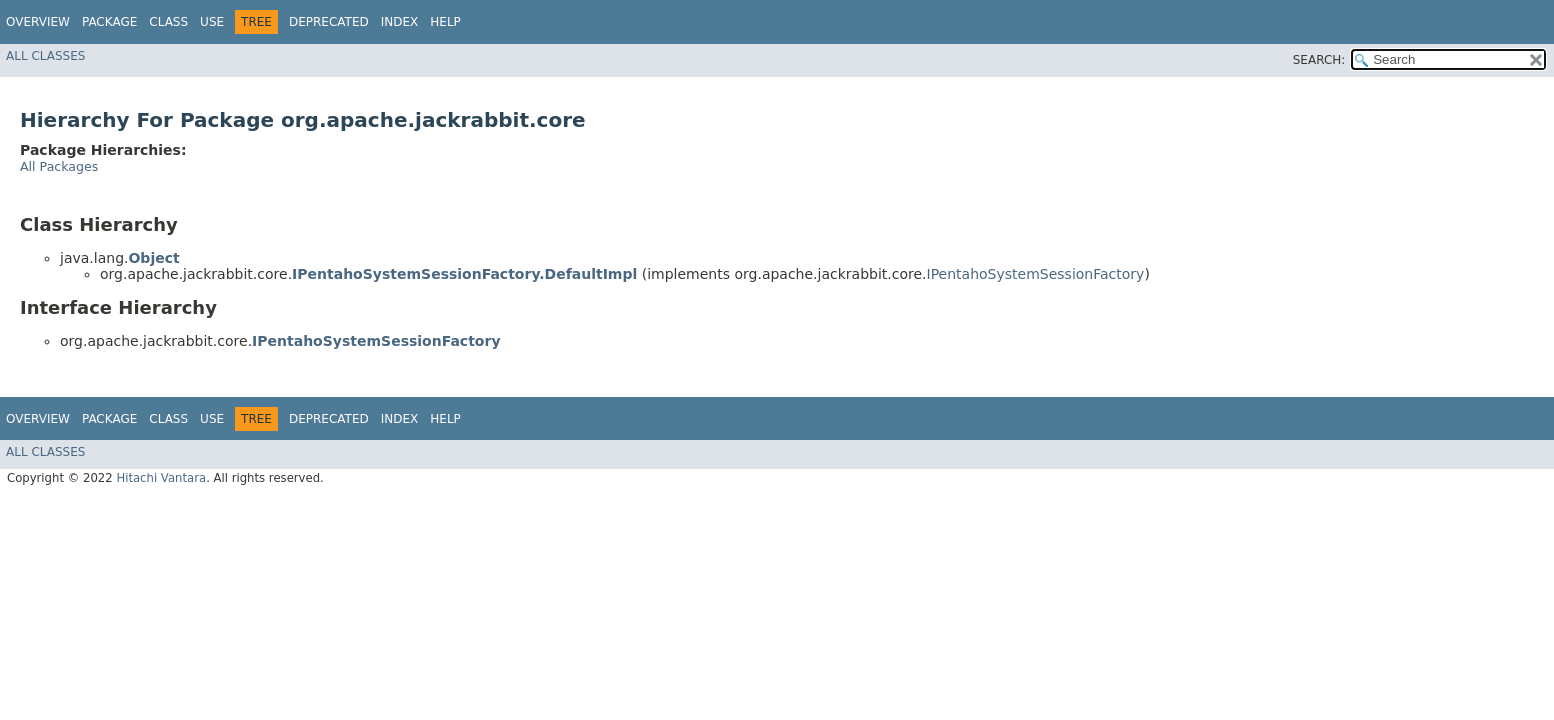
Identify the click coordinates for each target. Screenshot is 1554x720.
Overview (38, 22)
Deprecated (329, 22)
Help (445, 22)
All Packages (59, 166)
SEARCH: (1319, 60)
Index (400, 22)
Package (109, 22)
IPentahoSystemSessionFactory (1036, 274)
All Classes (45, 56)
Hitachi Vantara (161, 478)
